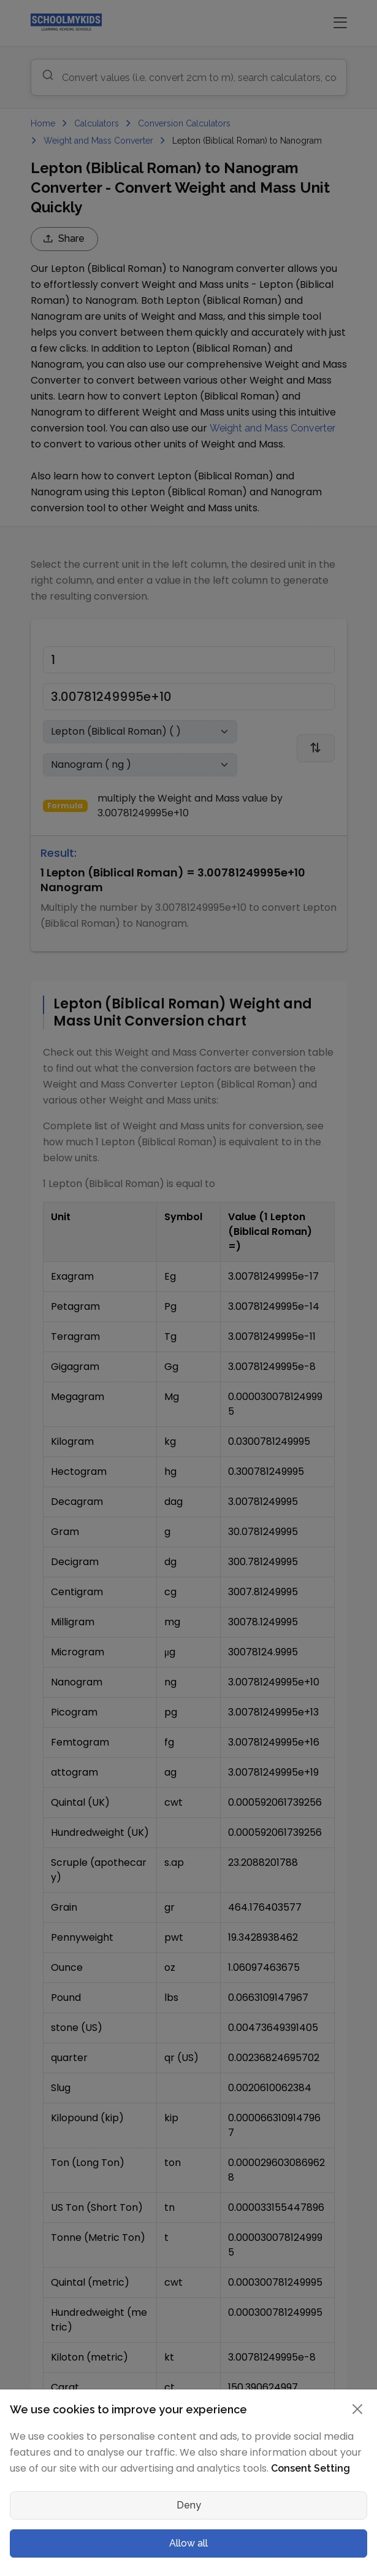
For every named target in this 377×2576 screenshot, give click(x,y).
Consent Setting (310, 2468)
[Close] (357, 2409)
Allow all (188, 2543)
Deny (189, 2505)
